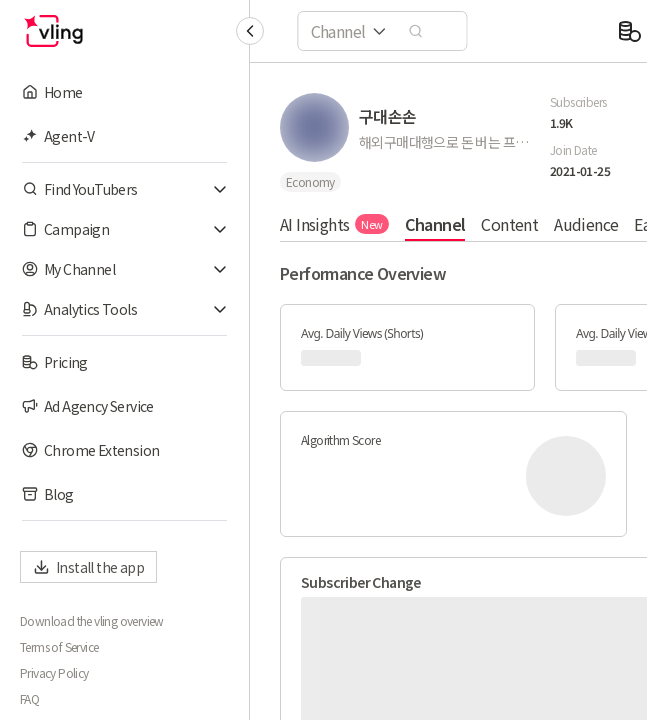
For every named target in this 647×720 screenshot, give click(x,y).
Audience (586, 224)
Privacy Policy (54, 673)
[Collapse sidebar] (250, 31)
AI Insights (334, 224)
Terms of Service (59, 647)
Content (509, 224)
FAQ (29, 699)
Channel (435, 224)
